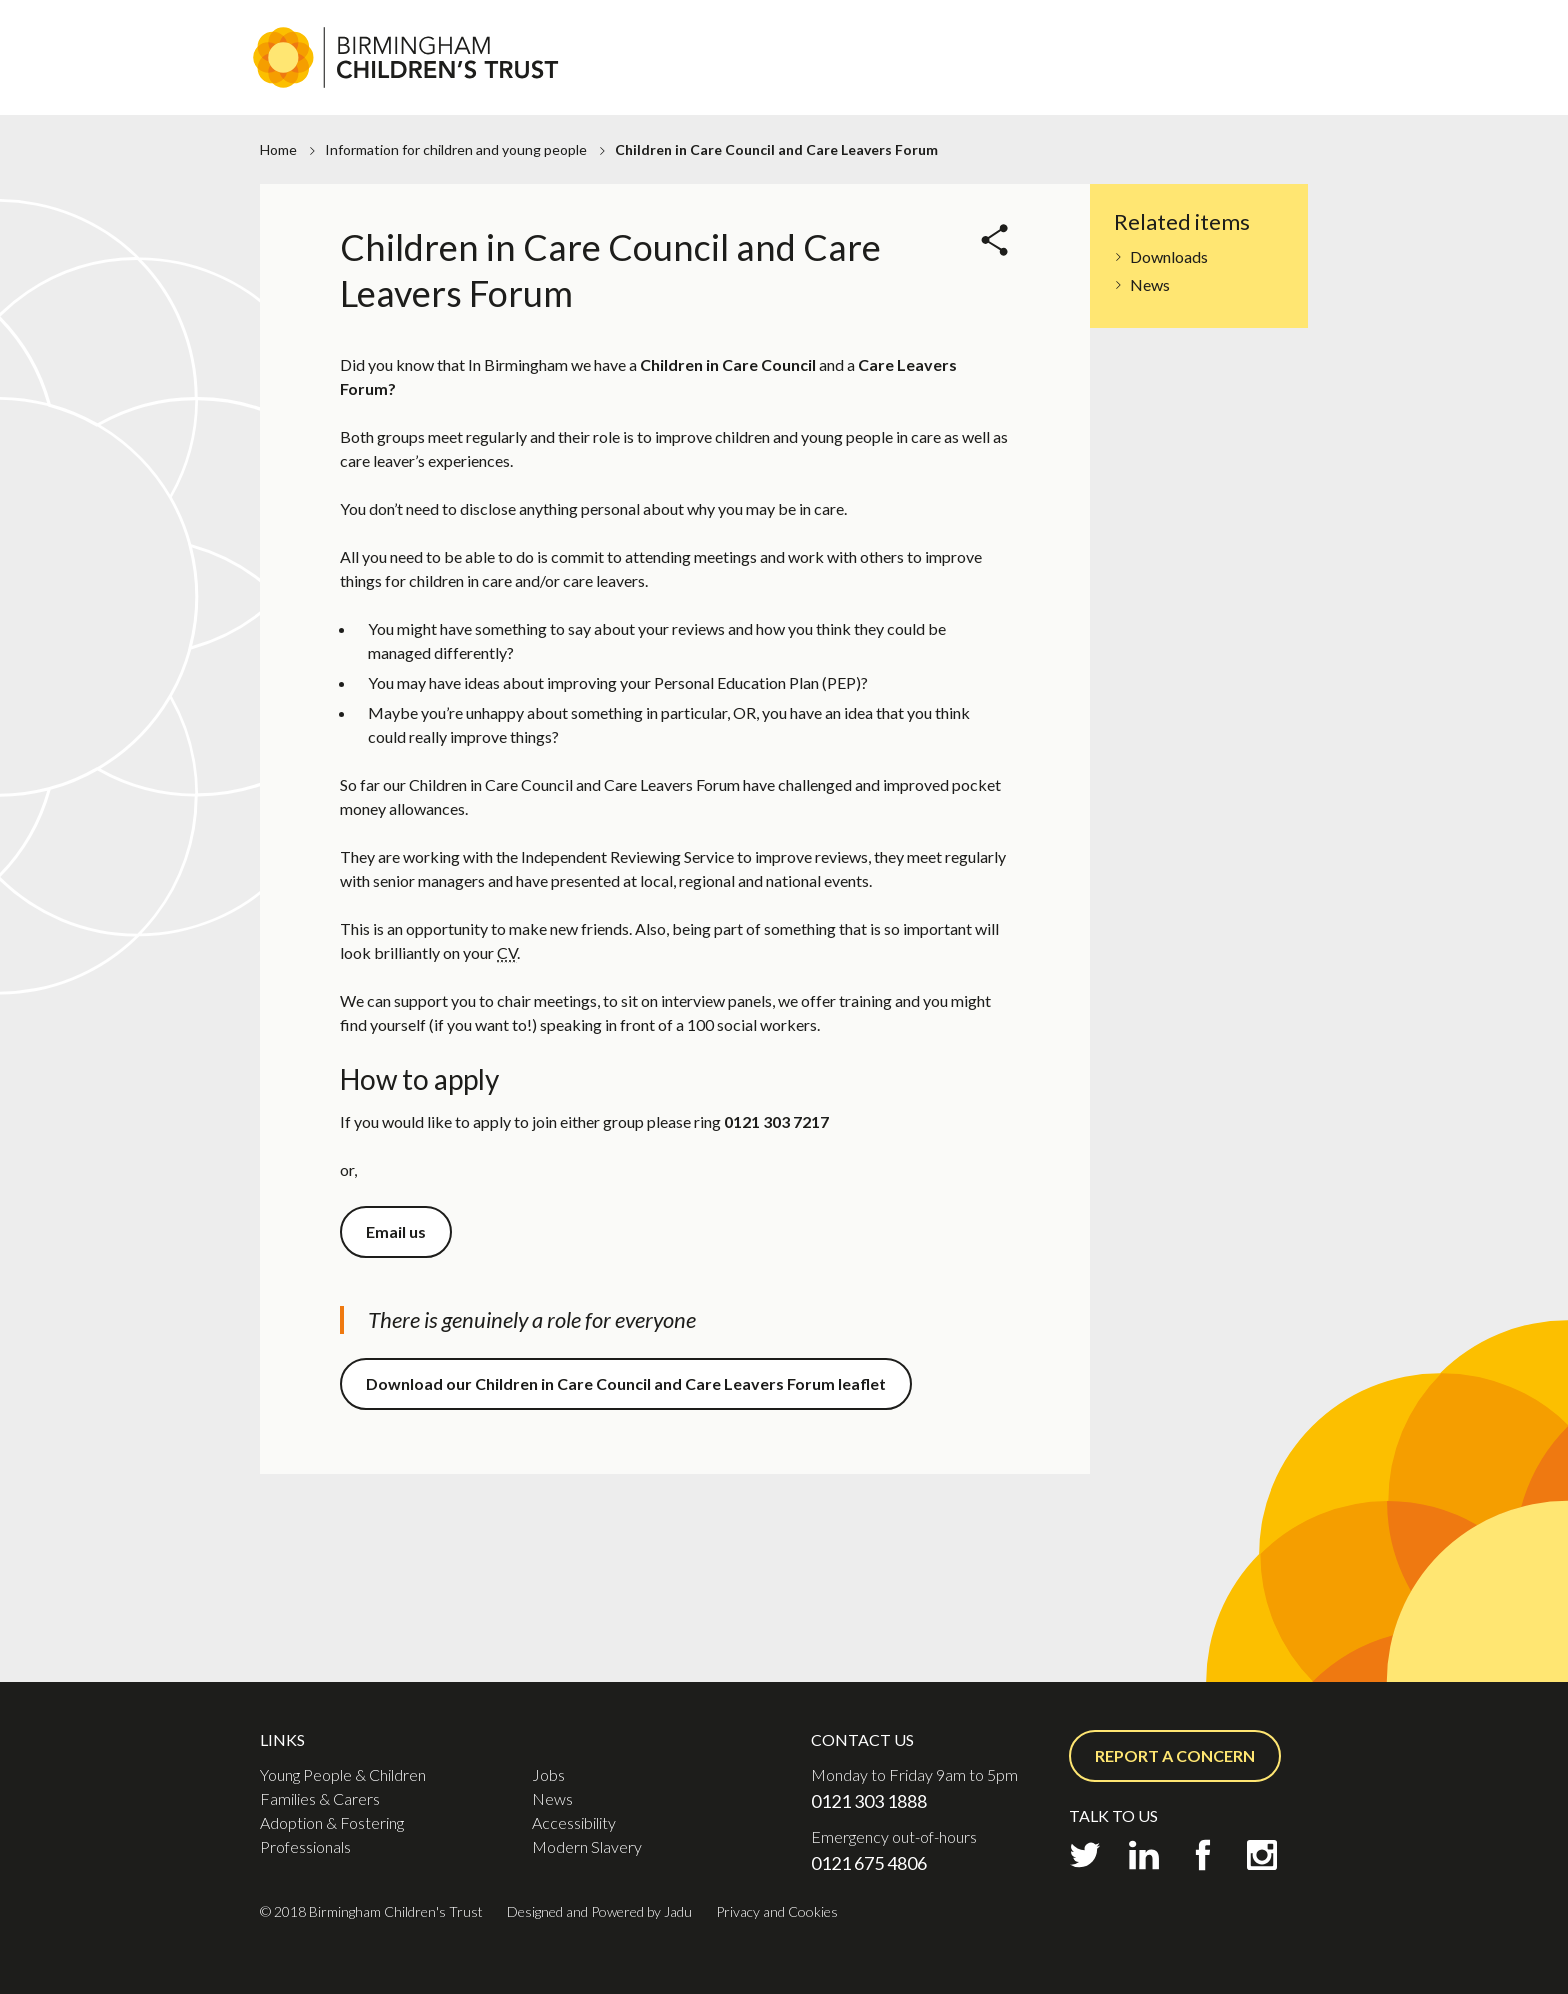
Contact (963, 34)
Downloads (1169, 256)
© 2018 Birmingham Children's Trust (371, 1911)
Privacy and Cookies (777, 1911)
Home (278, 149)
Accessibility (574, 1822)
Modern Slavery (587, 1846)
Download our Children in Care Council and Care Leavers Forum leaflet (626, 1383)
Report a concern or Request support (1168, 34)
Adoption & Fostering (1019, 81)
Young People (676, 81)
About (667, 34)
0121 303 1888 (869, 1801)
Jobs (729, 34)
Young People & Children (343, 1774)
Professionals (1199, 81)
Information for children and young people (456, 149)
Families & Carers (829, 81)
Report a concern (1175, 1755)
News (1150, 284)
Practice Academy (837, 34)
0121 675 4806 (869, 1863)
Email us (396, 1231)
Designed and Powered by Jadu (599, 1911)
